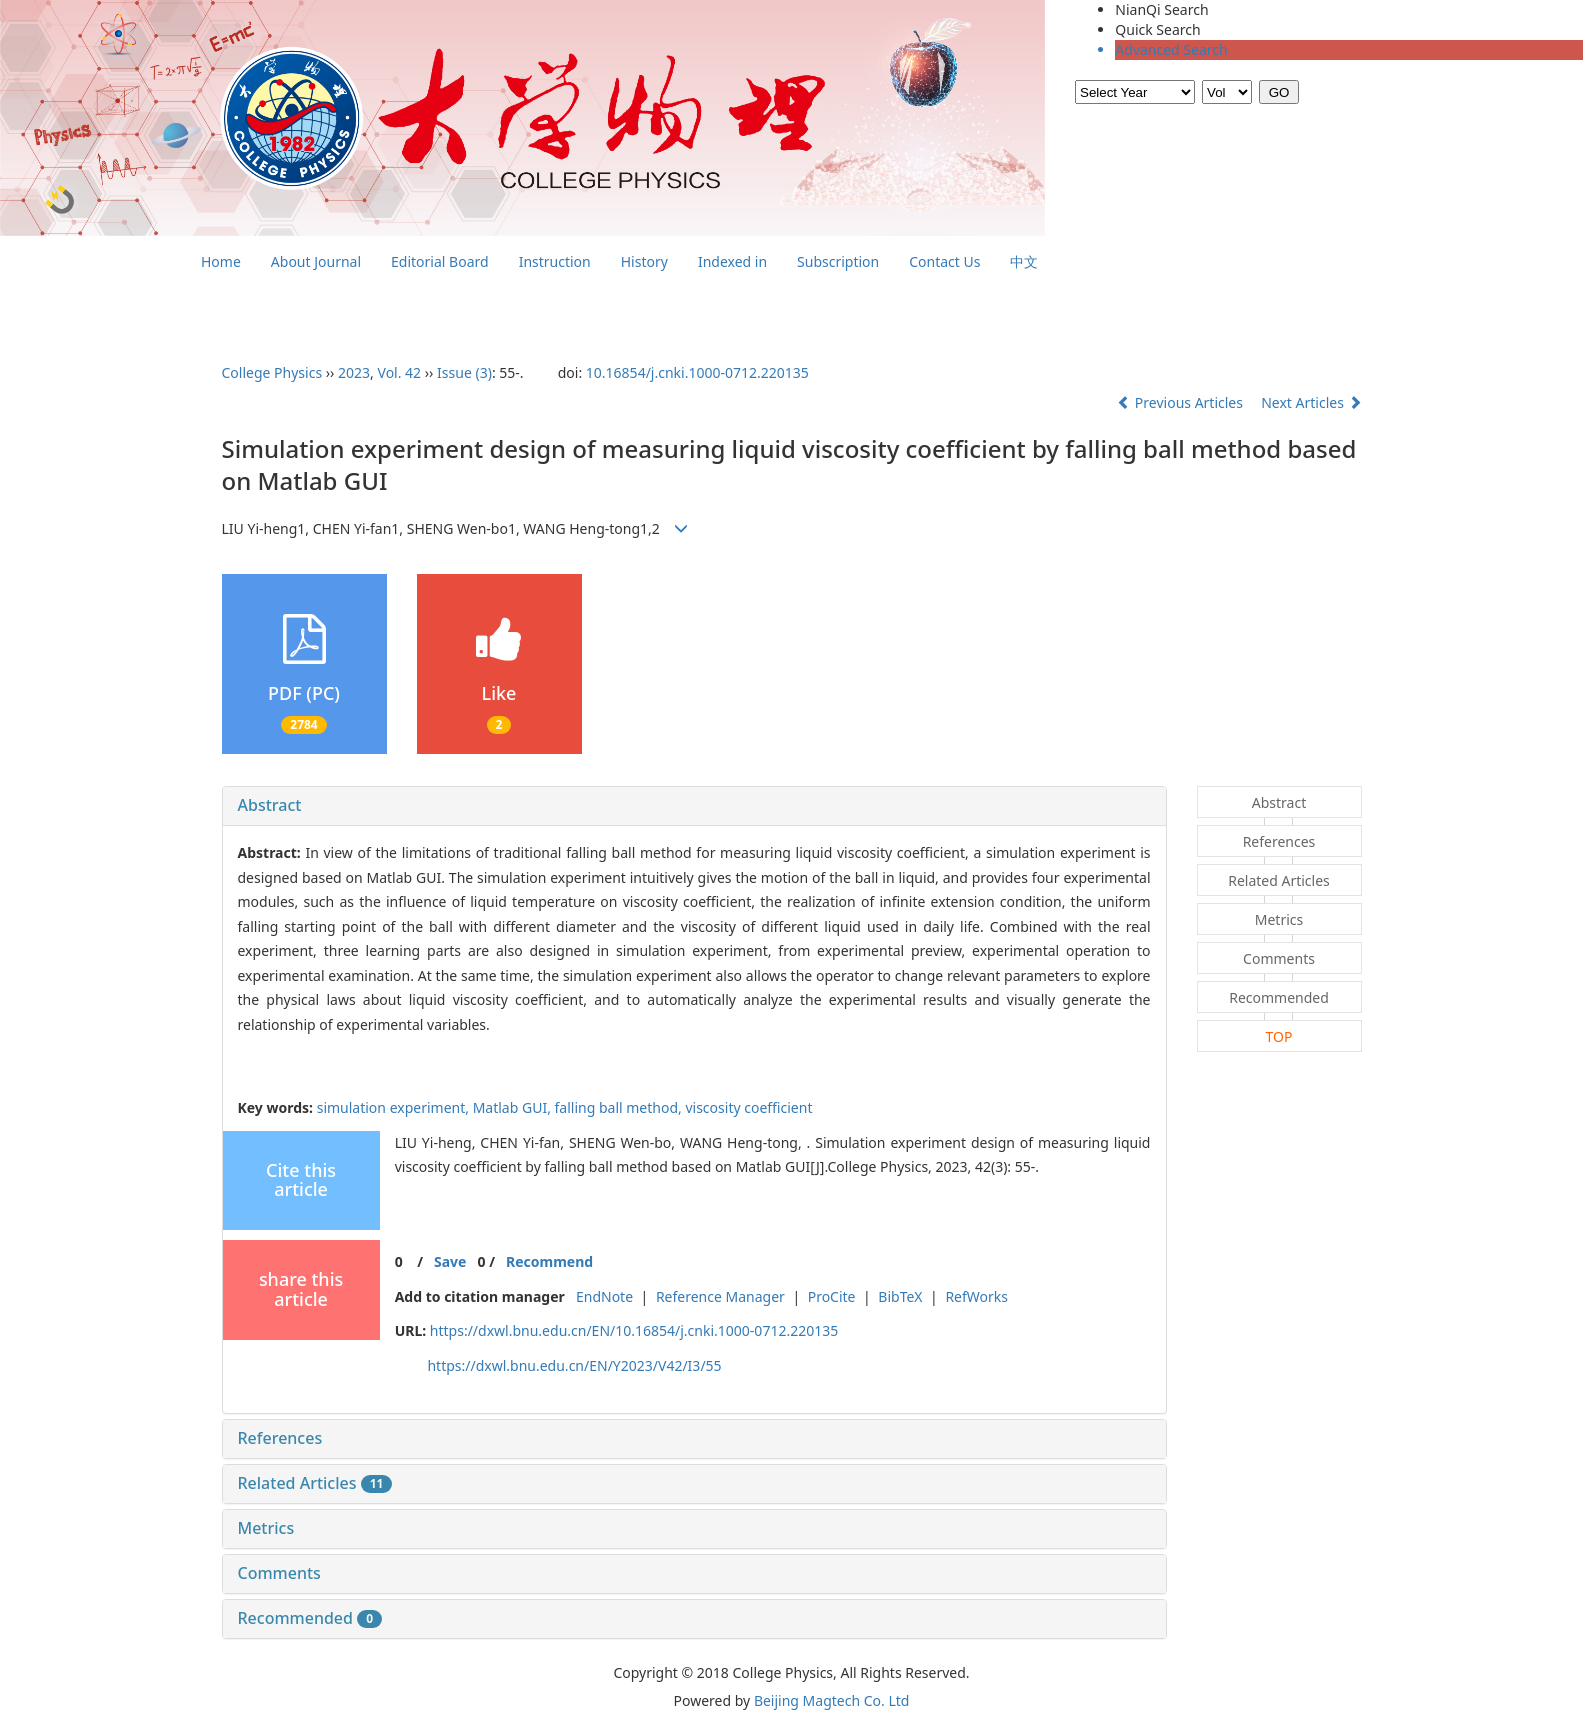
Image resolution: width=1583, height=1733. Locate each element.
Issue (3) (464, 372)
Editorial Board (440, 261)
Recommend (549, 1261)
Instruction (555, 261)
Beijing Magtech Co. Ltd (832, 1700)
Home (221, 261)
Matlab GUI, (514, 1107)
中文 (1024, 261)
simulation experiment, (395, 1107)
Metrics (266, 1528)
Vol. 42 (400, 372)
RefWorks (976, 1296)
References (280, 1438)
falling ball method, (620, 1107)
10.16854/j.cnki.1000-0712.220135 (697, 372)
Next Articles (1311, 402)
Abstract (270, 805)
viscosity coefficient (748, 1107)
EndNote (604, 1296)
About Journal (316, 261)
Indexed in (732, 261)
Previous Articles (1181, 402)
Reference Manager (720, 1296)
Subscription (838, 261)
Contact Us (944, 261)
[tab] (694, 806)
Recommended (310, 1618)
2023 (354, 372)
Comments (279, 1573)
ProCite (832, 1296)
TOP (1279, 1036)
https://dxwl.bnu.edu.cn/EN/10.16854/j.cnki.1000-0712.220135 (634, 1330)
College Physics (272, 372)
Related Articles (315, 1483)
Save (450, 1261)
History (644, 261)
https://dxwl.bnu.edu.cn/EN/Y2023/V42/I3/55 (574, 1365)
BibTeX (900, 1296)
